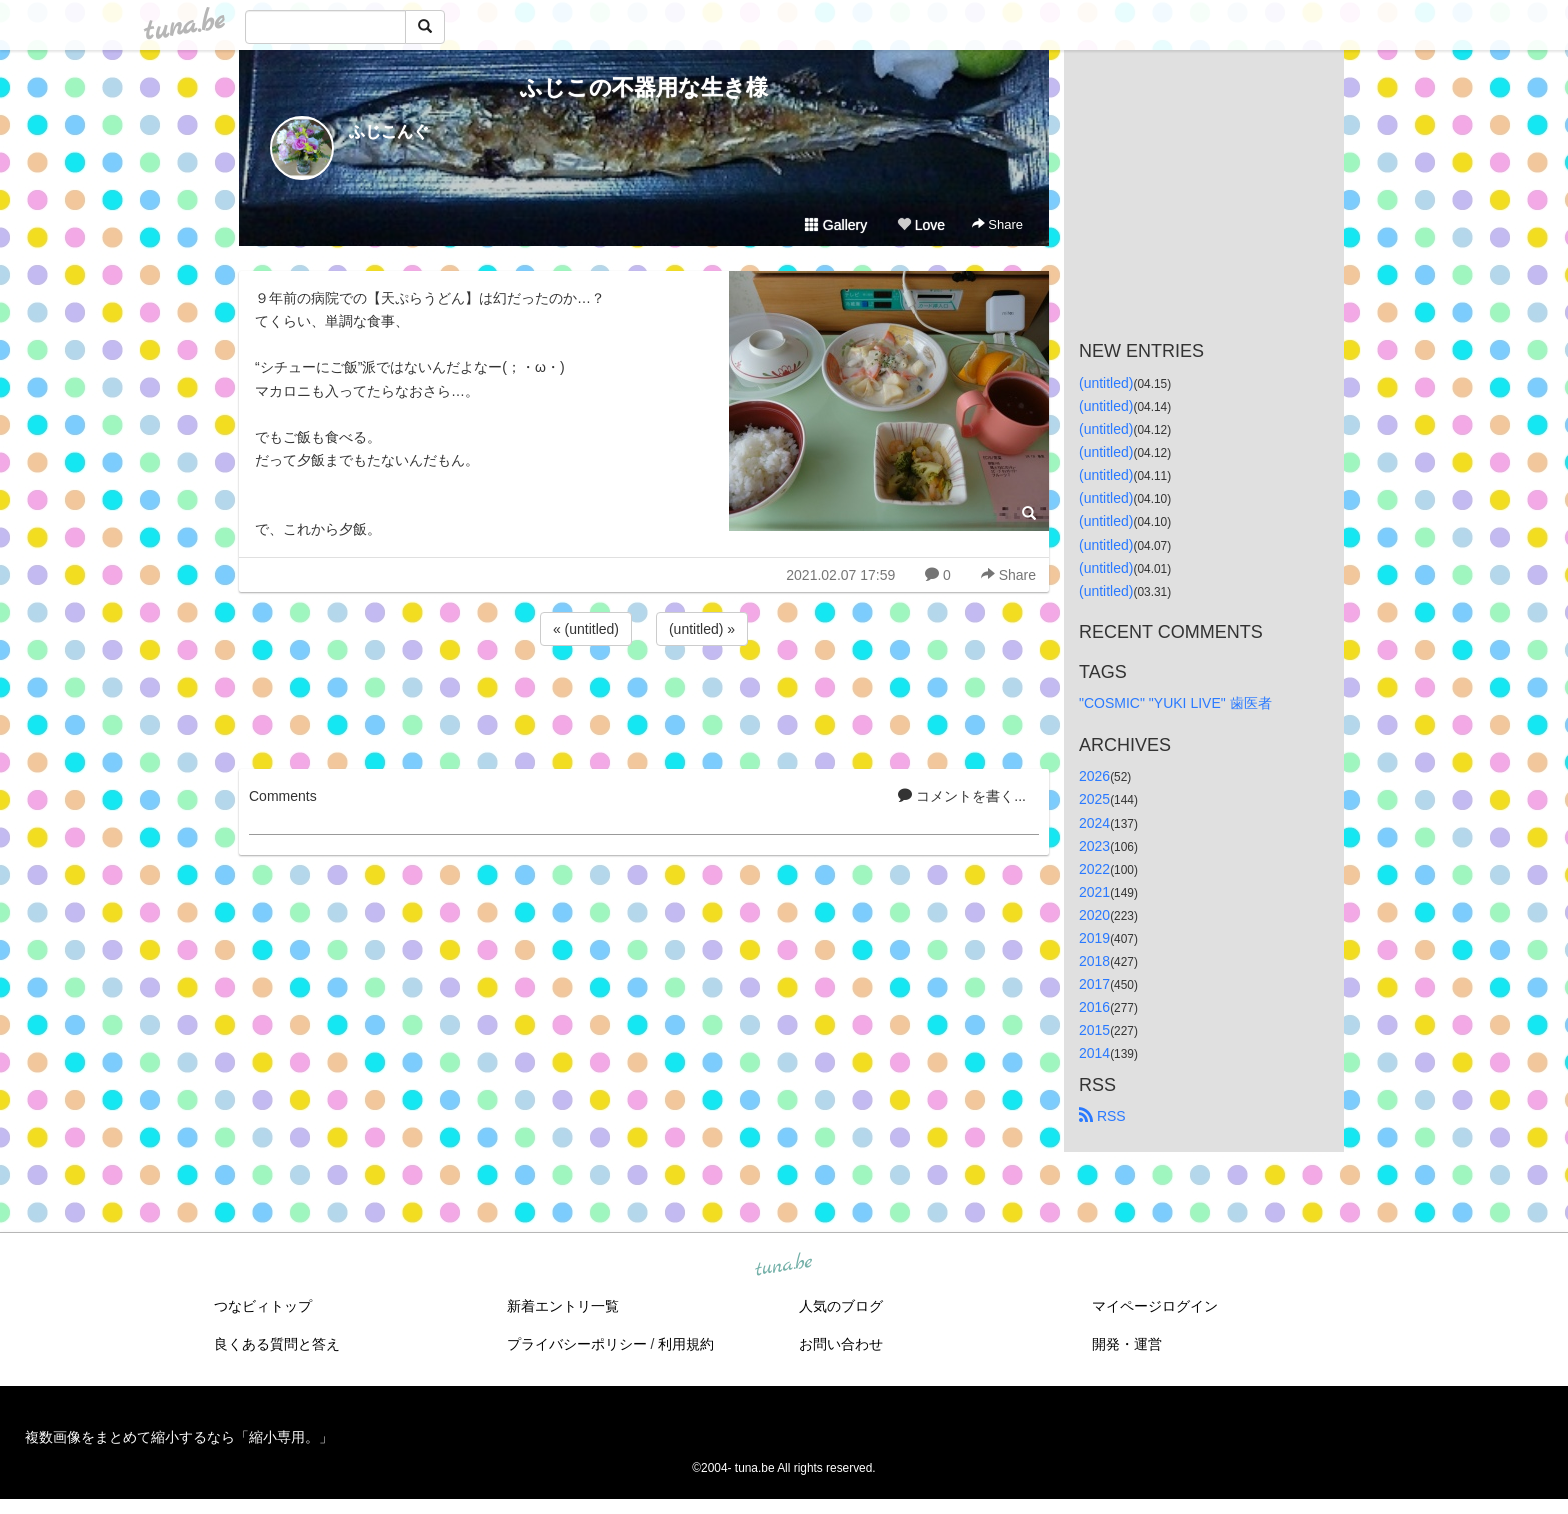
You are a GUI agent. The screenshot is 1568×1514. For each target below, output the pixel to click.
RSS (1102, 1116)
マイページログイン (1155, 1306)
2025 (1094, 799)
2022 (1094, 869)
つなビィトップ (263, 1306)
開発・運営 (1127, 1344)
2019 (1094, 938)
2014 (1094, 1053)
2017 (1094, 984)
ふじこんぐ (389, 131)
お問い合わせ (841, 1344)
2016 (1094, 1007)
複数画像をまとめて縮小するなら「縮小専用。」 (179, 1437)
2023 (1094, 846)
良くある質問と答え (277, 1344)
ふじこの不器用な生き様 (644, 87)
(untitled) (1106, 383)
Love (921, 225)
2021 (1094, 892)
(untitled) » (702, 629)
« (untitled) (586, 629)
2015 (1094, 1030)
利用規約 (686, 1344)
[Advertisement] (644, 704)
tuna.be (783, 1265)
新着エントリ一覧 (563, 1306)
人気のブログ (841, 1306)
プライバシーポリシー (577, 1344)
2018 (1094, 961)
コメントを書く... (962, 796)
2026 (1094, 776)
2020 (1094, 915)
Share (997, 224)
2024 (1094, 823)
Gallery (836, 225)
